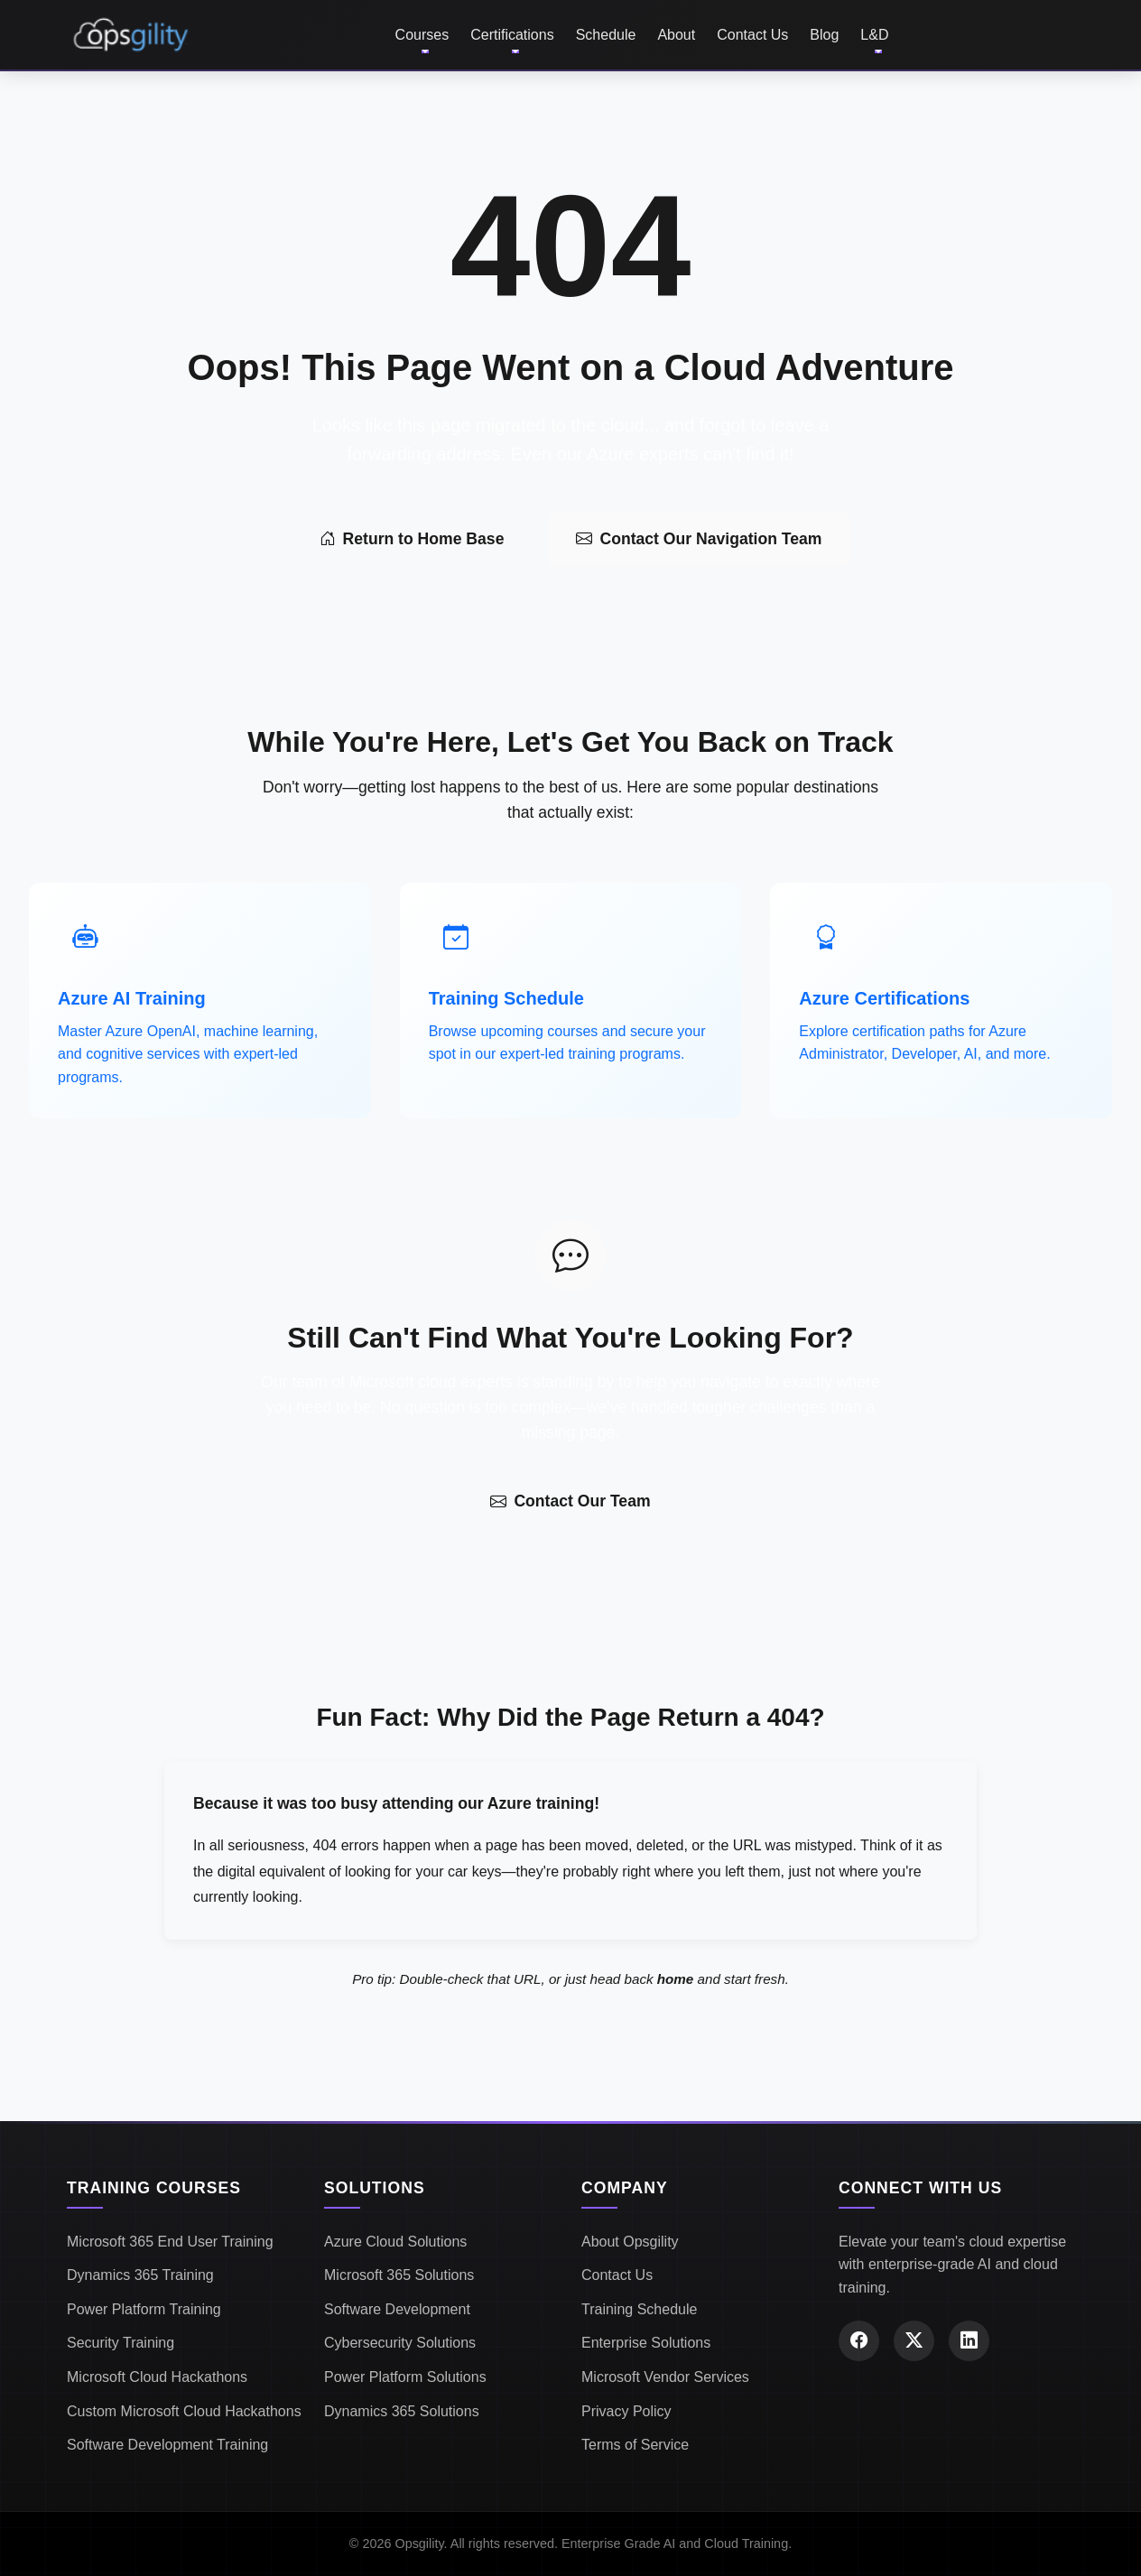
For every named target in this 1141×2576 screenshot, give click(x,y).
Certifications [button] (511, 34)
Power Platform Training (144, 2309)
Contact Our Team (570, 1501)
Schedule (606, 34)
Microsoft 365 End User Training (170, 2241)
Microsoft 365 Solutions (399, 2275)
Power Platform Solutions (405, 2377)
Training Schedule (639, 2309)
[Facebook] (859, 2341)
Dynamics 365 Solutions (401, 2411)
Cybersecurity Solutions (400, 2342)
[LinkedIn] (969, 2341)
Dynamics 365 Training (140, 2275)
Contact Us (752, 34)
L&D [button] (874, 34)
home (675, 1979)
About (676, 34)
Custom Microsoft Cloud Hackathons (184, 2411)
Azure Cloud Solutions (395, 2241)
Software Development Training (167, 2444)
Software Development (397, 2309)
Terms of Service (635, 2444)
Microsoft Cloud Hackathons (157, 2377)
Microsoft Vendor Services (665, 2377)
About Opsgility (630, 2241)
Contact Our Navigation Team (698, 539)
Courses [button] (422, 34)
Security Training (120, 2342)
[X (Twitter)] (914, 2341)
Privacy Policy (626, 2411)
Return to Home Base (412, 539)
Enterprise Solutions (645, 2342)
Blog (824, 34)
